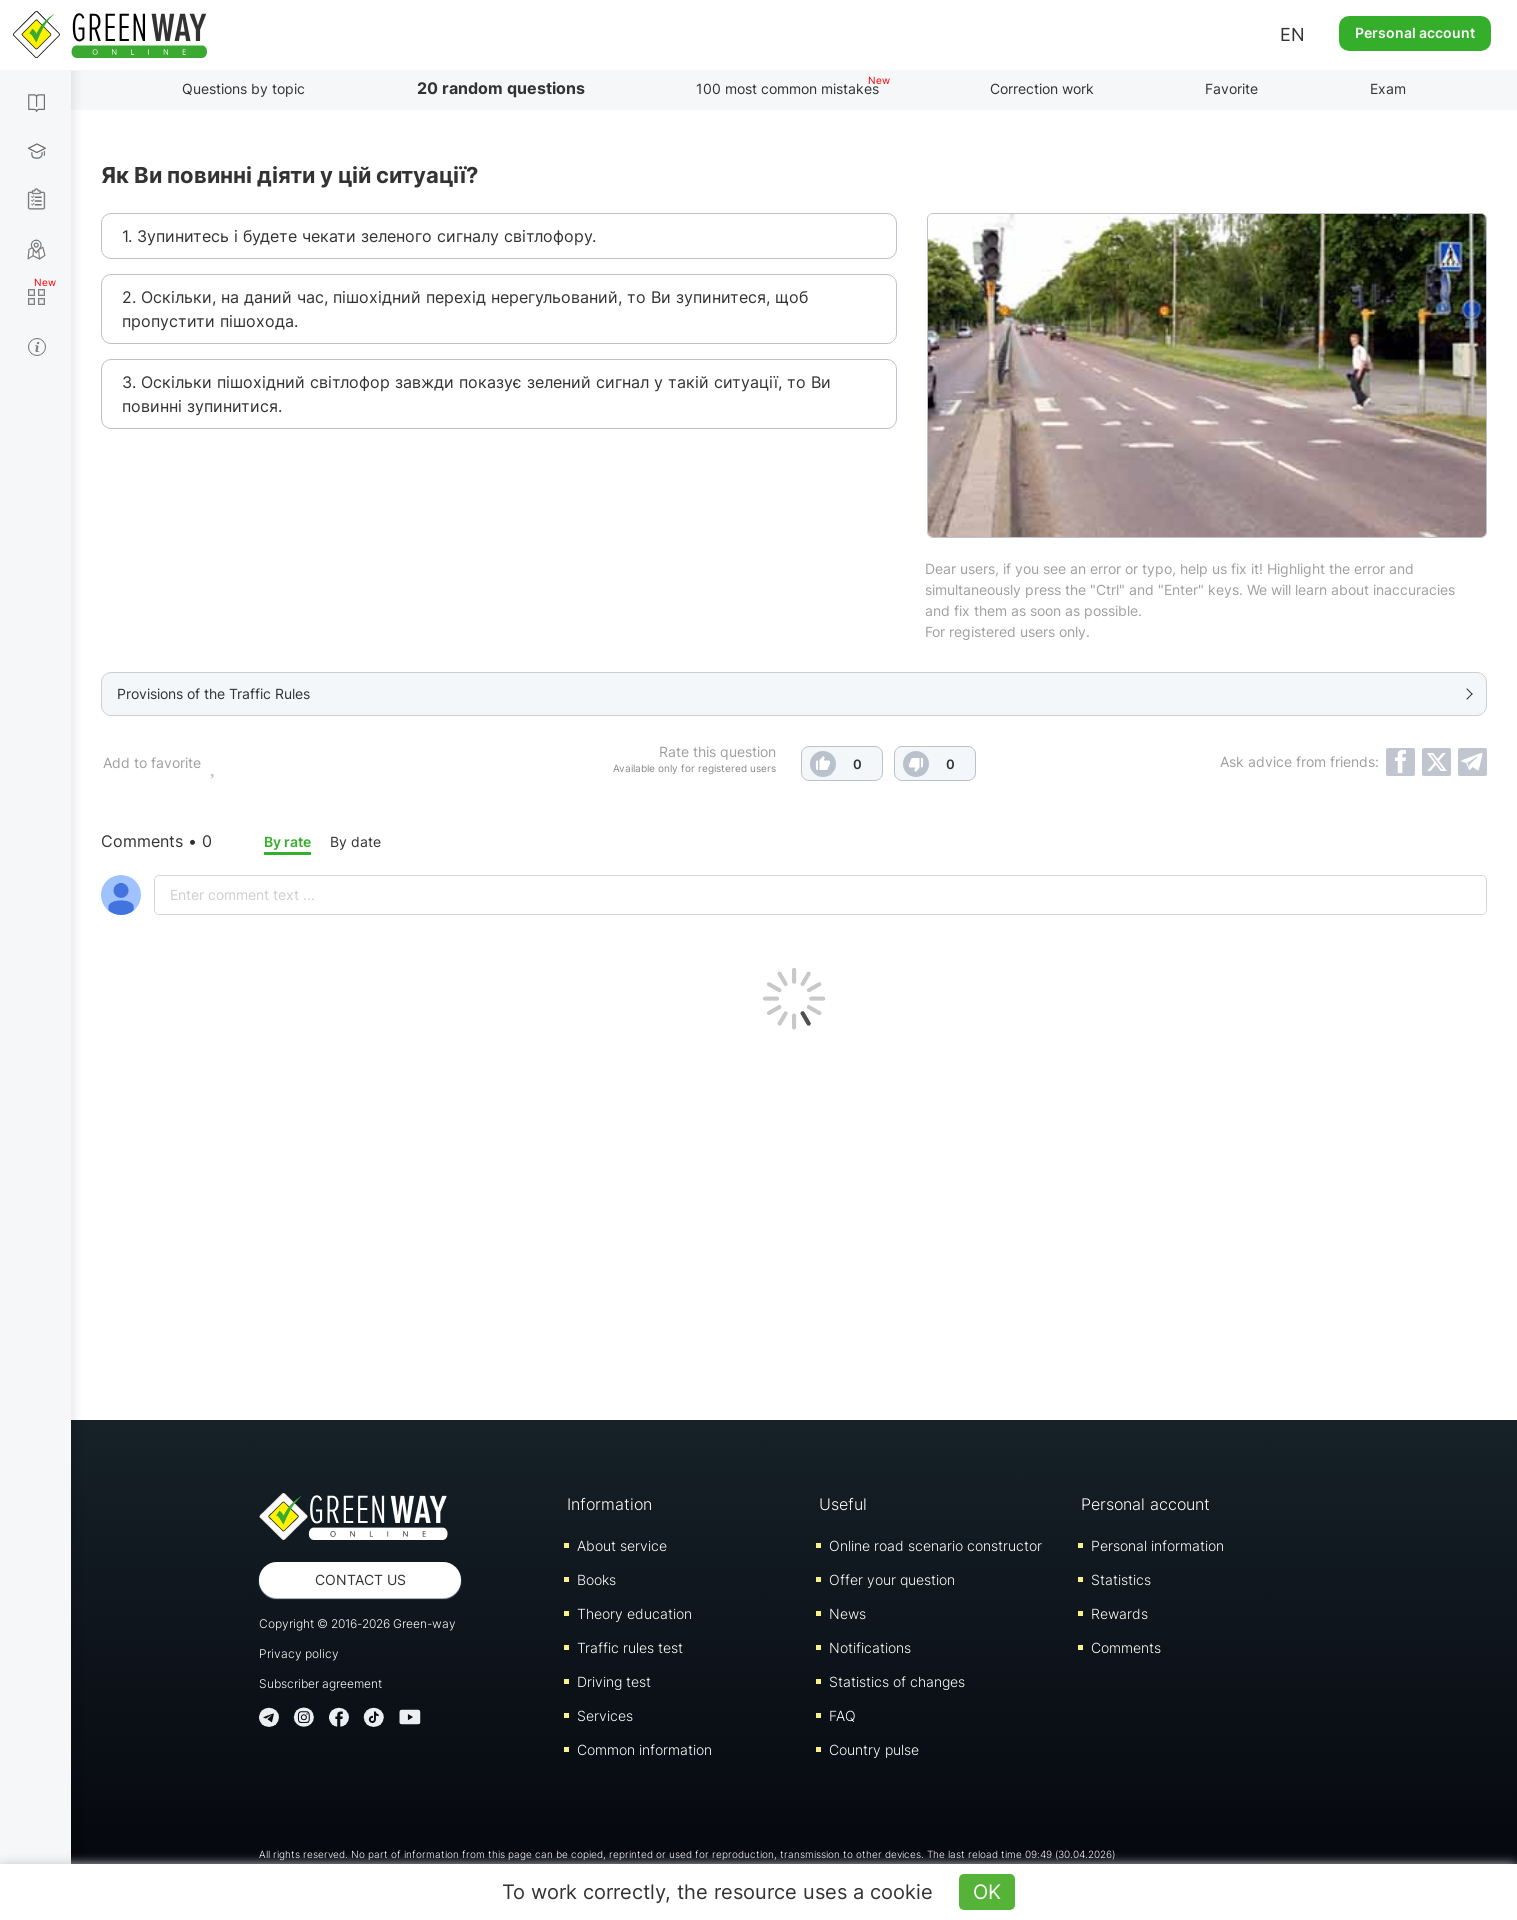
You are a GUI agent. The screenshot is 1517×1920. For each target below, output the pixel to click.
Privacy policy (299, 1653)
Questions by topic (243, 88)
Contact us (360, 1579)
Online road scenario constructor (935, 1545)
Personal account (1415, 32)
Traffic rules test (630, 1647)
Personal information (1157, 1545)
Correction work (1042, 88)
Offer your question (892, 1579)
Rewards (1119, 1613)
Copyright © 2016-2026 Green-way (357, 1623)
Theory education (634, 1613)
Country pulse (874, 1749)
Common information (644, 1749)
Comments (1126, 1647)
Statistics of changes (897, 1681)
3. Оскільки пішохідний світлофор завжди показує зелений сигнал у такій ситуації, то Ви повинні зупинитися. (476, 394)
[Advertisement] (794, 1220)
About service (622, 1545)
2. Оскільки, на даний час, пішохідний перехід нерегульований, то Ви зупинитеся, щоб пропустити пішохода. (465, 309)
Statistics (1121, 1579)
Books (596, 1579)
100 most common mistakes (787, 88)
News (847, 1613)
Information (609, 1504)
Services (605, 1715)
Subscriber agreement (320, 1683)
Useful (843, 1504)
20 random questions (501, 88)
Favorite (1231, 88)
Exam (1388, 88)
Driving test (614, 1681)
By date (355, 841)
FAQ (842, 1715)
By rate (287, 841)
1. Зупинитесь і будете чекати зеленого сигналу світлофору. (359, 236)
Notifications (870, 1647)
